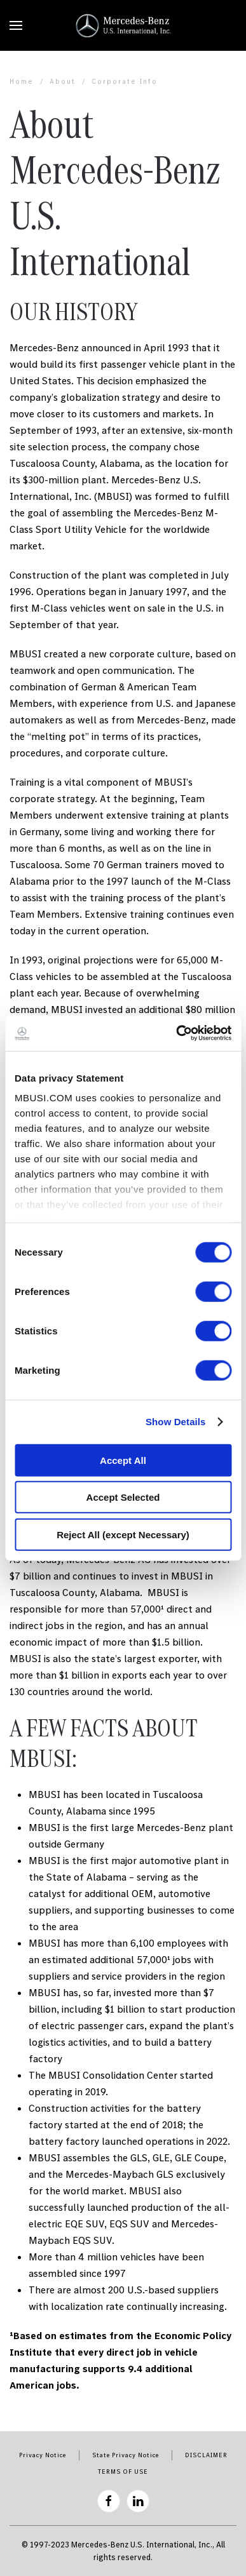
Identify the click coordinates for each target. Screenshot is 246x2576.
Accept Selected (123, 1497)
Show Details (176, 1421)
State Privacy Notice (125, 2455)
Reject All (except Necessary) (123, 1534)
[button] (16, 25)
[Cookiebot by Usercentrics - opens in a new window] (176, 1033)
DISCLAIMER (206, 2455)
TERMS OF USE (123, 2471)
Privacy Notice (42, 2455)
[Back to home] (123, 25)
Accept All (123, 1459)
